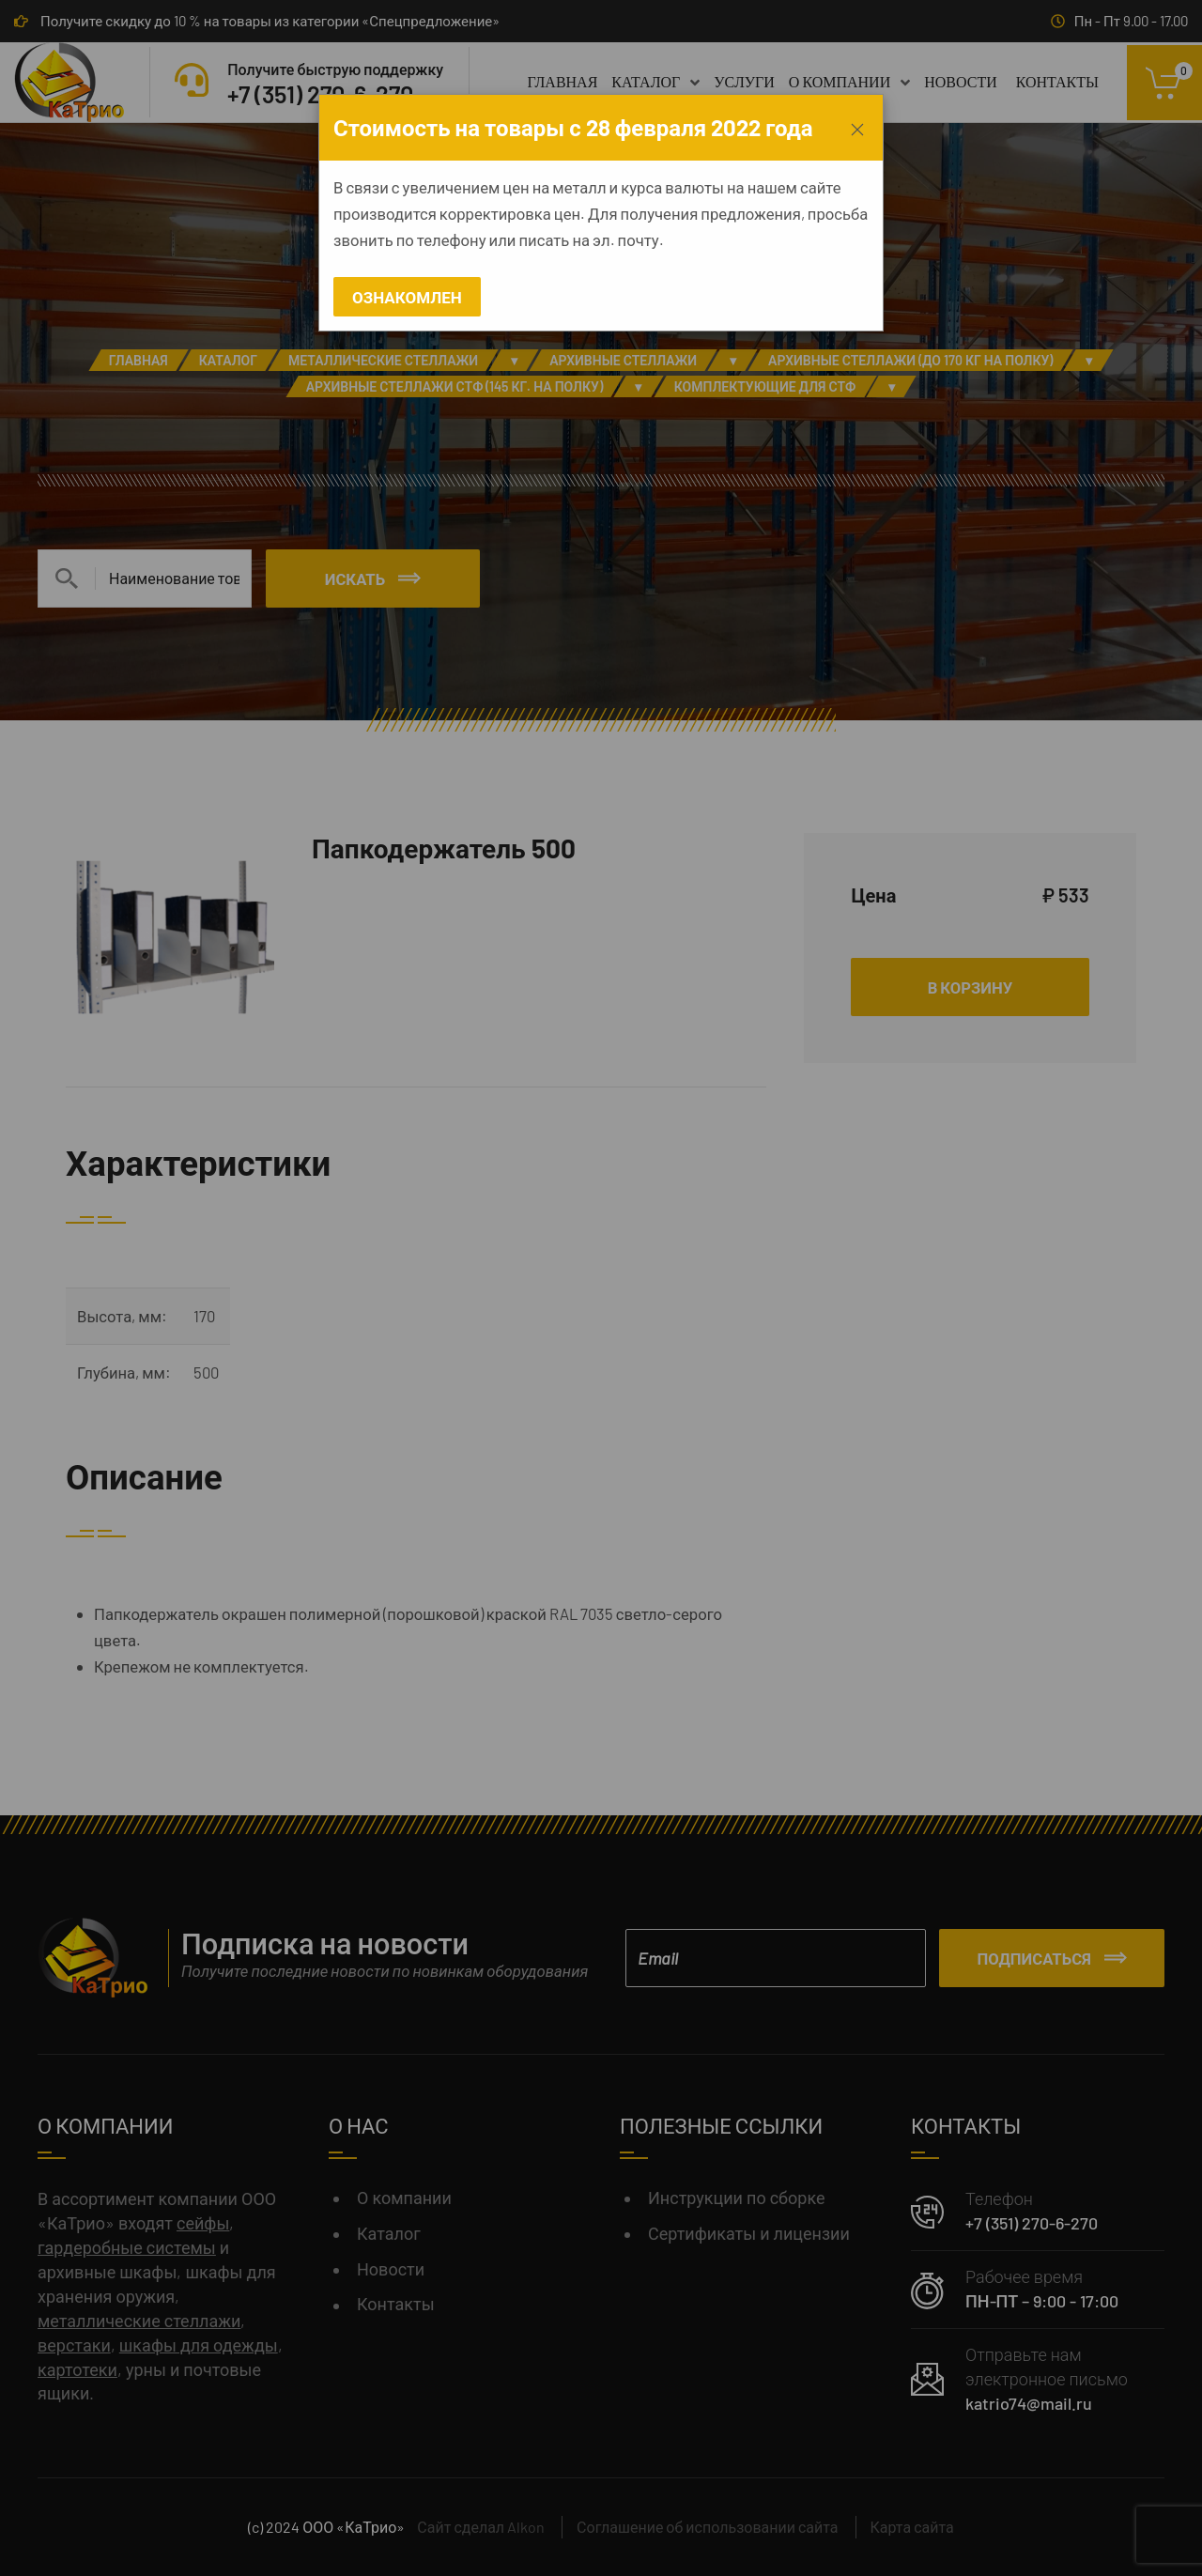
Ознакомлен (407, 296)
